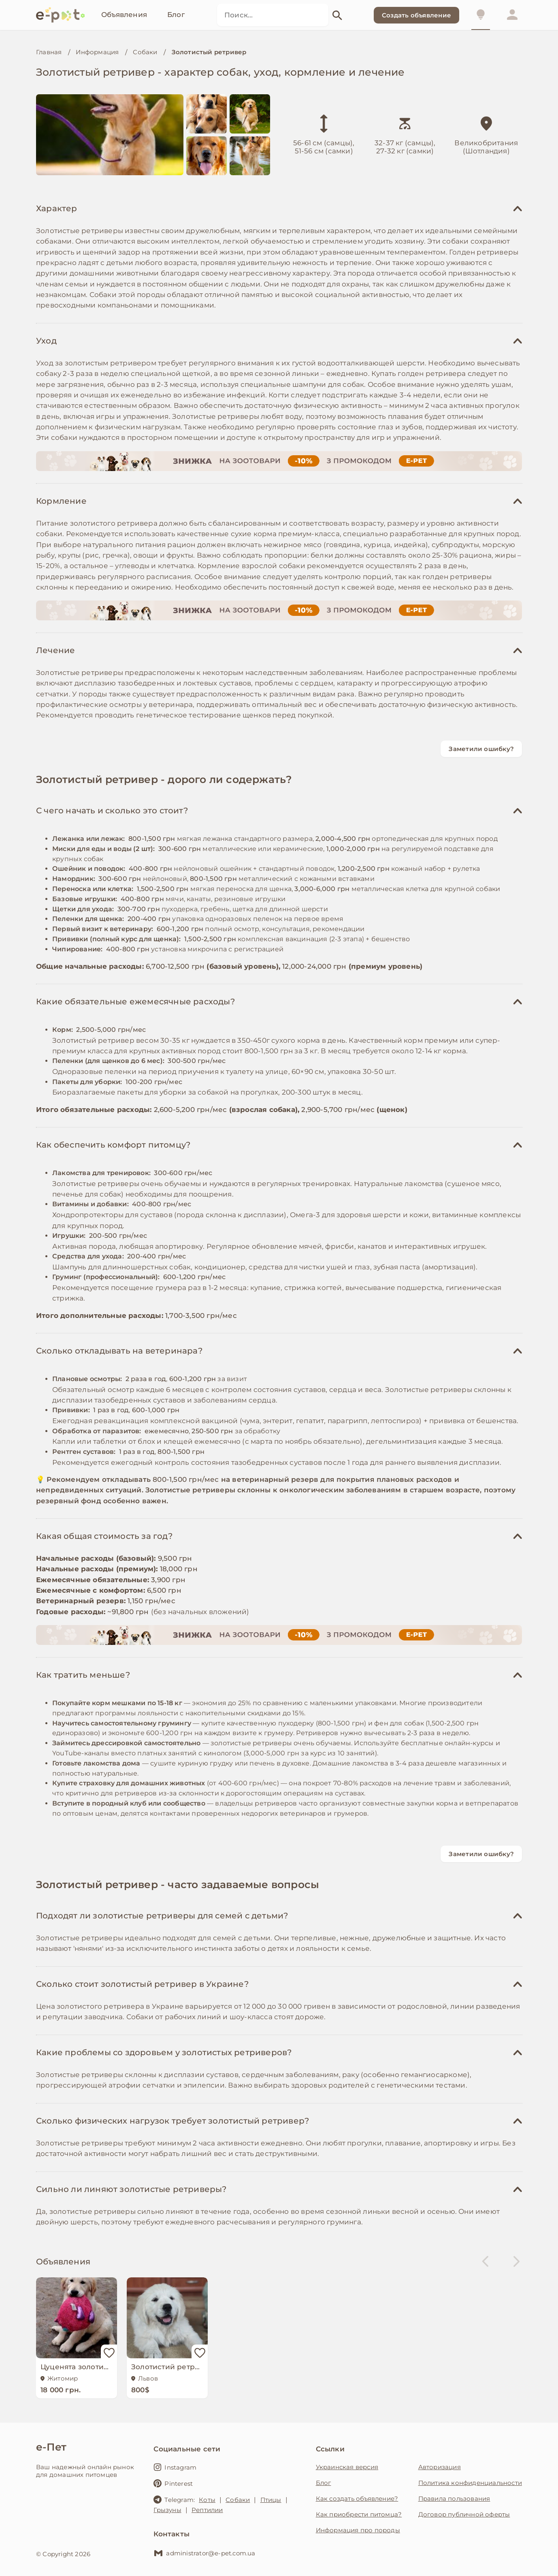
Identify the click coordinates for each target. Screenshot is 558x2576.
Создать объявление (416, 15)
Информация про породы (358, 2530)
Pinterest (173, 2483)
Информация (97, 52)
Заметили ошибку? (481, 749)
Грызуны (167, 2510)
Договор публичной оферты (464, 2514)
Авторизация (439, 2467)
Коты (207, 2500)
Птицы (270, 2500)
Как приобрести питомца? (359, 2514)
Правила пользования (454, 2498)
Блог (323, 2483)
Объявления (63, 2261)
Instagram (174, 2467)
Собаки (145, 52)
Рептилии (207, 2510)
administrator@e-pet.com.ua (204, 2553)
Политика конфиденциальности (470, 2483)
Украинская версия (347, 2467)
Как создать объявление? (357, 2498)
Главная (49, 52)
